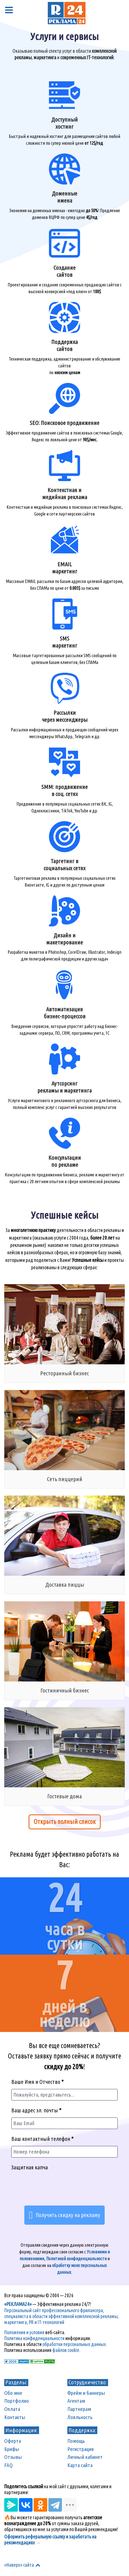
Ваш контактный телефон (42, 2139)
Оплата (12, 2409)
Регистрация (80, 2449)
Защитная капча (29, 2167)
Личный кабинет (85, 2457)
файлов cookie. (66, 2350)
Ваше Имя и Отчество (37, 2082)
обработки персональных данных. (74, 2344)
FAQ (8, 2465)
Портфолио (16, 2401)
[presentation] (64, 2188)
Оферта (12, 2441)
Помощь (76, 2441)
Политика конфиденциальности (34, 2338)
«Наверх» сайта (22, 2565)
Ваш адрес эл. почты (36, 2110)
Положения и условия (24, 2332)
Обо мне (13, 2393)
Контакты (14, 2417)
